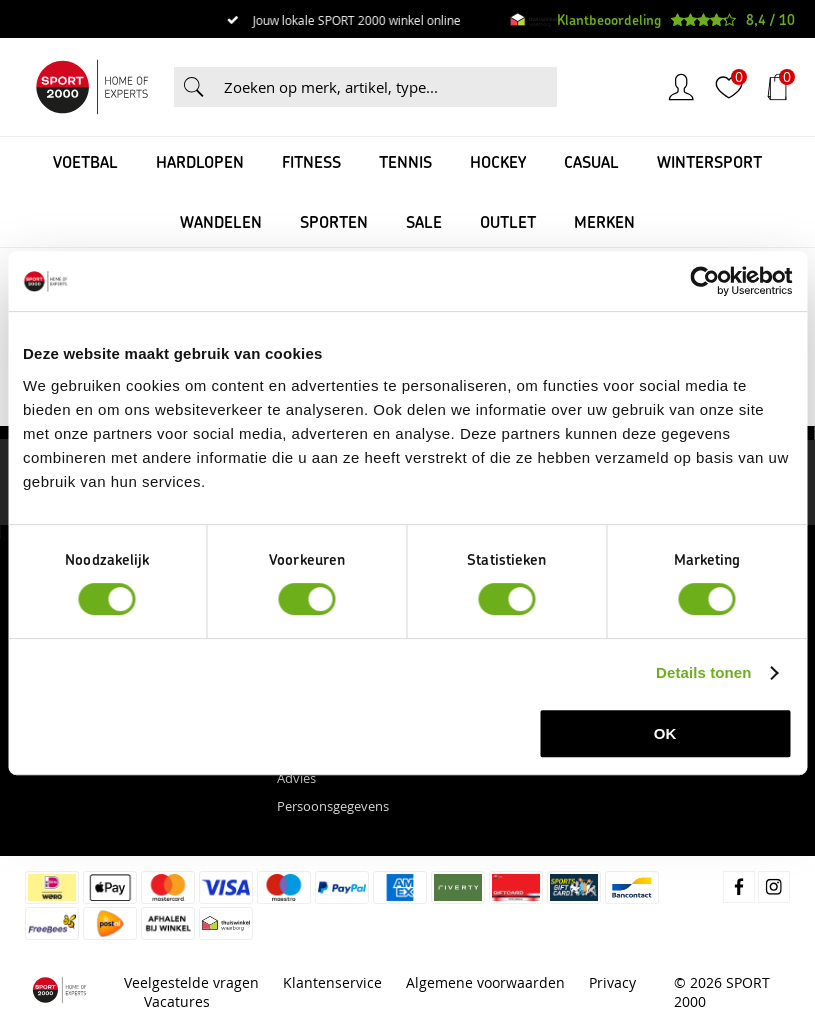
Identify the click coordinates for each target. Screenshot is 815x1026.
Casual (591, 161)
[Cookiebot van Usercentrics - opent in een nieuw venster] (704, 281)
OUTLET (508, 221)
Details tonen (703, 672)
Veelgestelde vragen (191, 982)
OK (665, 733)
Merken (604, 221)
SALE (424, 221)
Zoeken (194, 87)
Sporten (334, 221)
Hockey (498, 161)
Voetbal (85, 161)
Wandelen (221, 221)
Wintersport (709, 161)
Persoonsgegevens (333, 806)
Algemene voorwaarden (485, 982)
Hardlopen (200, 161)
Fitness (311, 161)
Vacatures (177, 1001)
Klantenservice (332, 982)
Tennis (405, 161)
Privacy (612, 982)
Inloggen (681, 87)
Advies (296, 778)
